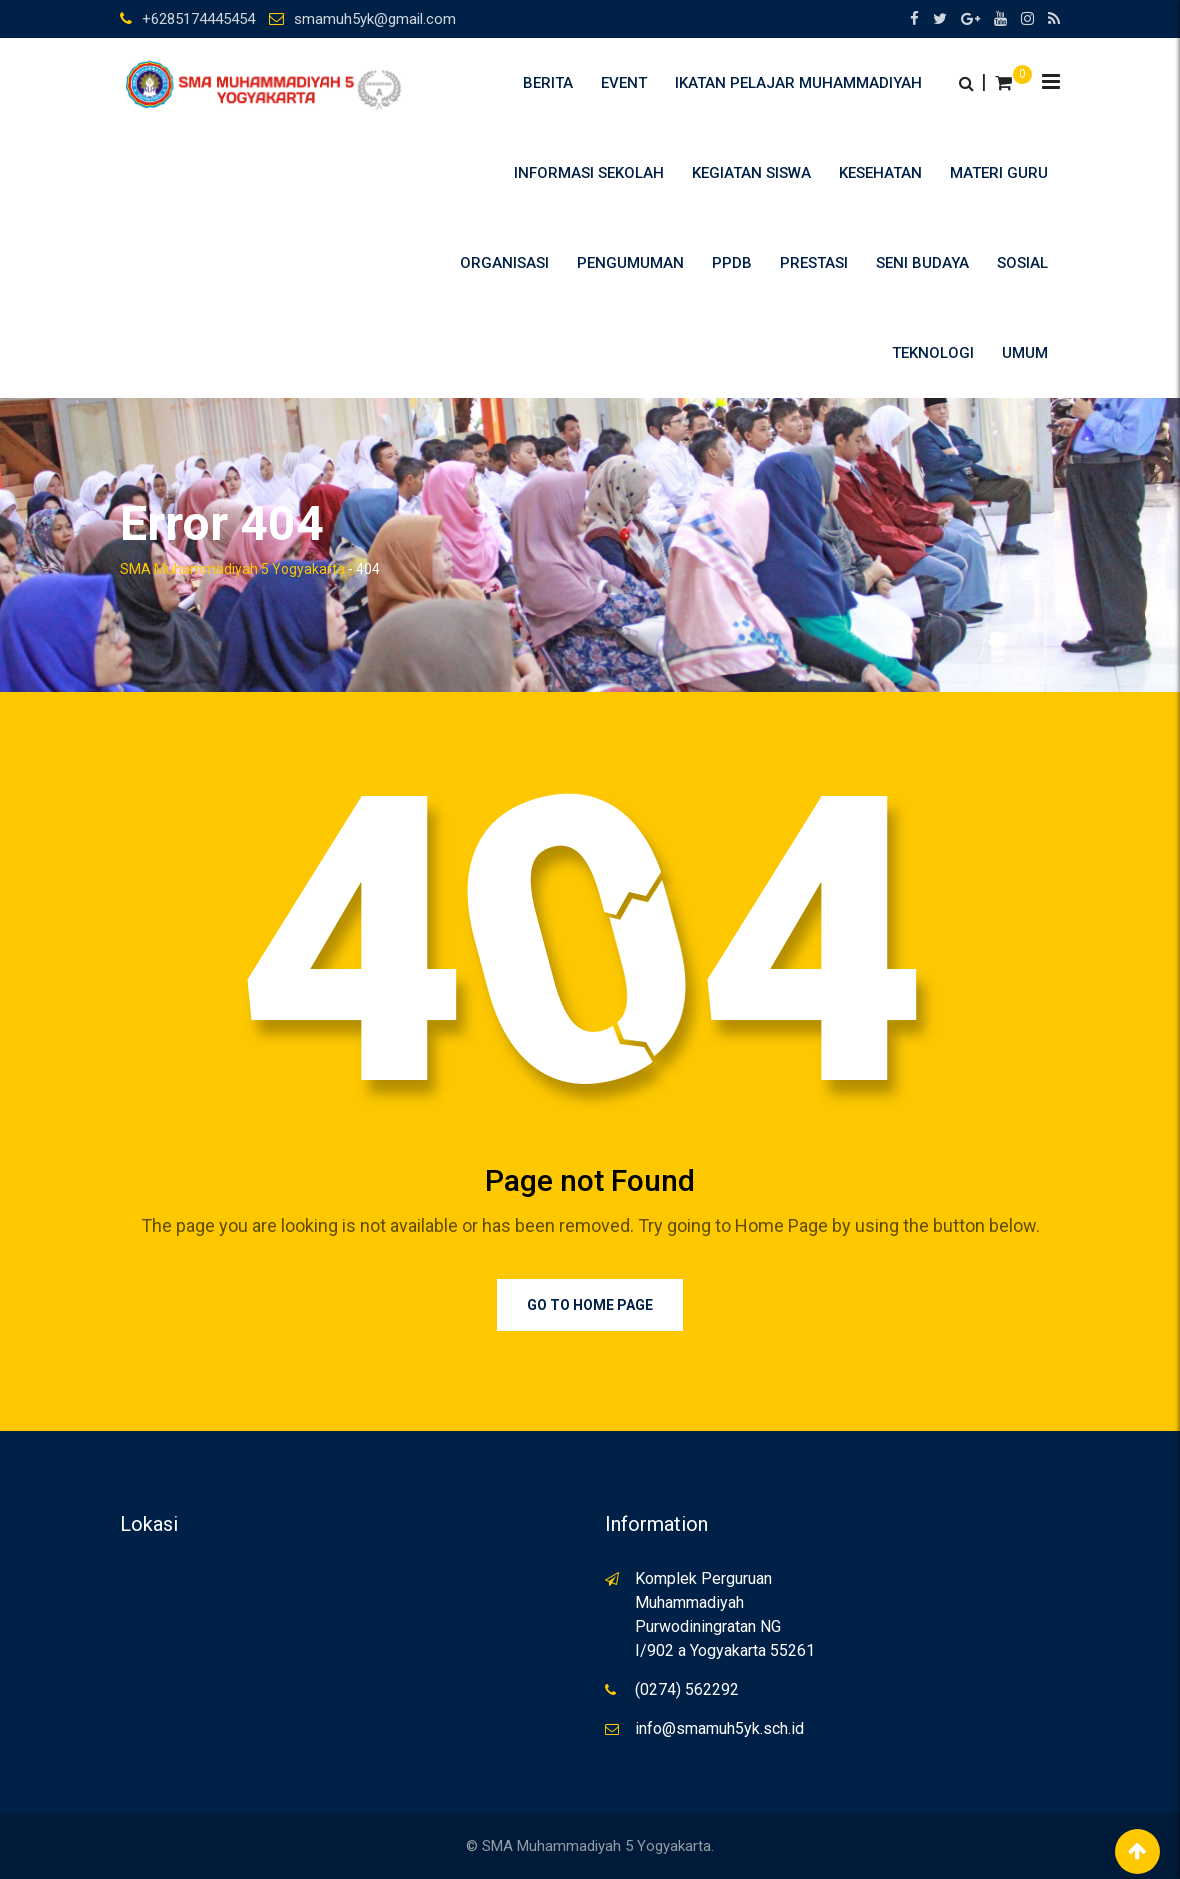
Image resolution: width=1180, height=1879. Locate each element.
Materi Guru (999, 173)
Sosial (1022, 263)
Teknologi (933, 353)
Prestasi (814, 263)
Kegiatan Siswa (751, 173)
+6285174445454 (198, 19)
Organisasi (504, 263)
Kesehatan (880, 173)
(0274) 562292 (687, 1689)
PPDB (732, 263)
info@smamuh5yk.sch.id (719, 1728)
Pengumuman (630, 263)
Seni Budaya (922, 263)
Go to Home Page (590, 1305)
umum (1025, 353)
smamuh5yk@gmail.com (375, 19)
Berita (548, 83)
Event (624, 83)
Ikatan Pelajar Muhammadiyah (798, 83)
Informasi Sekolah (589, 173)
